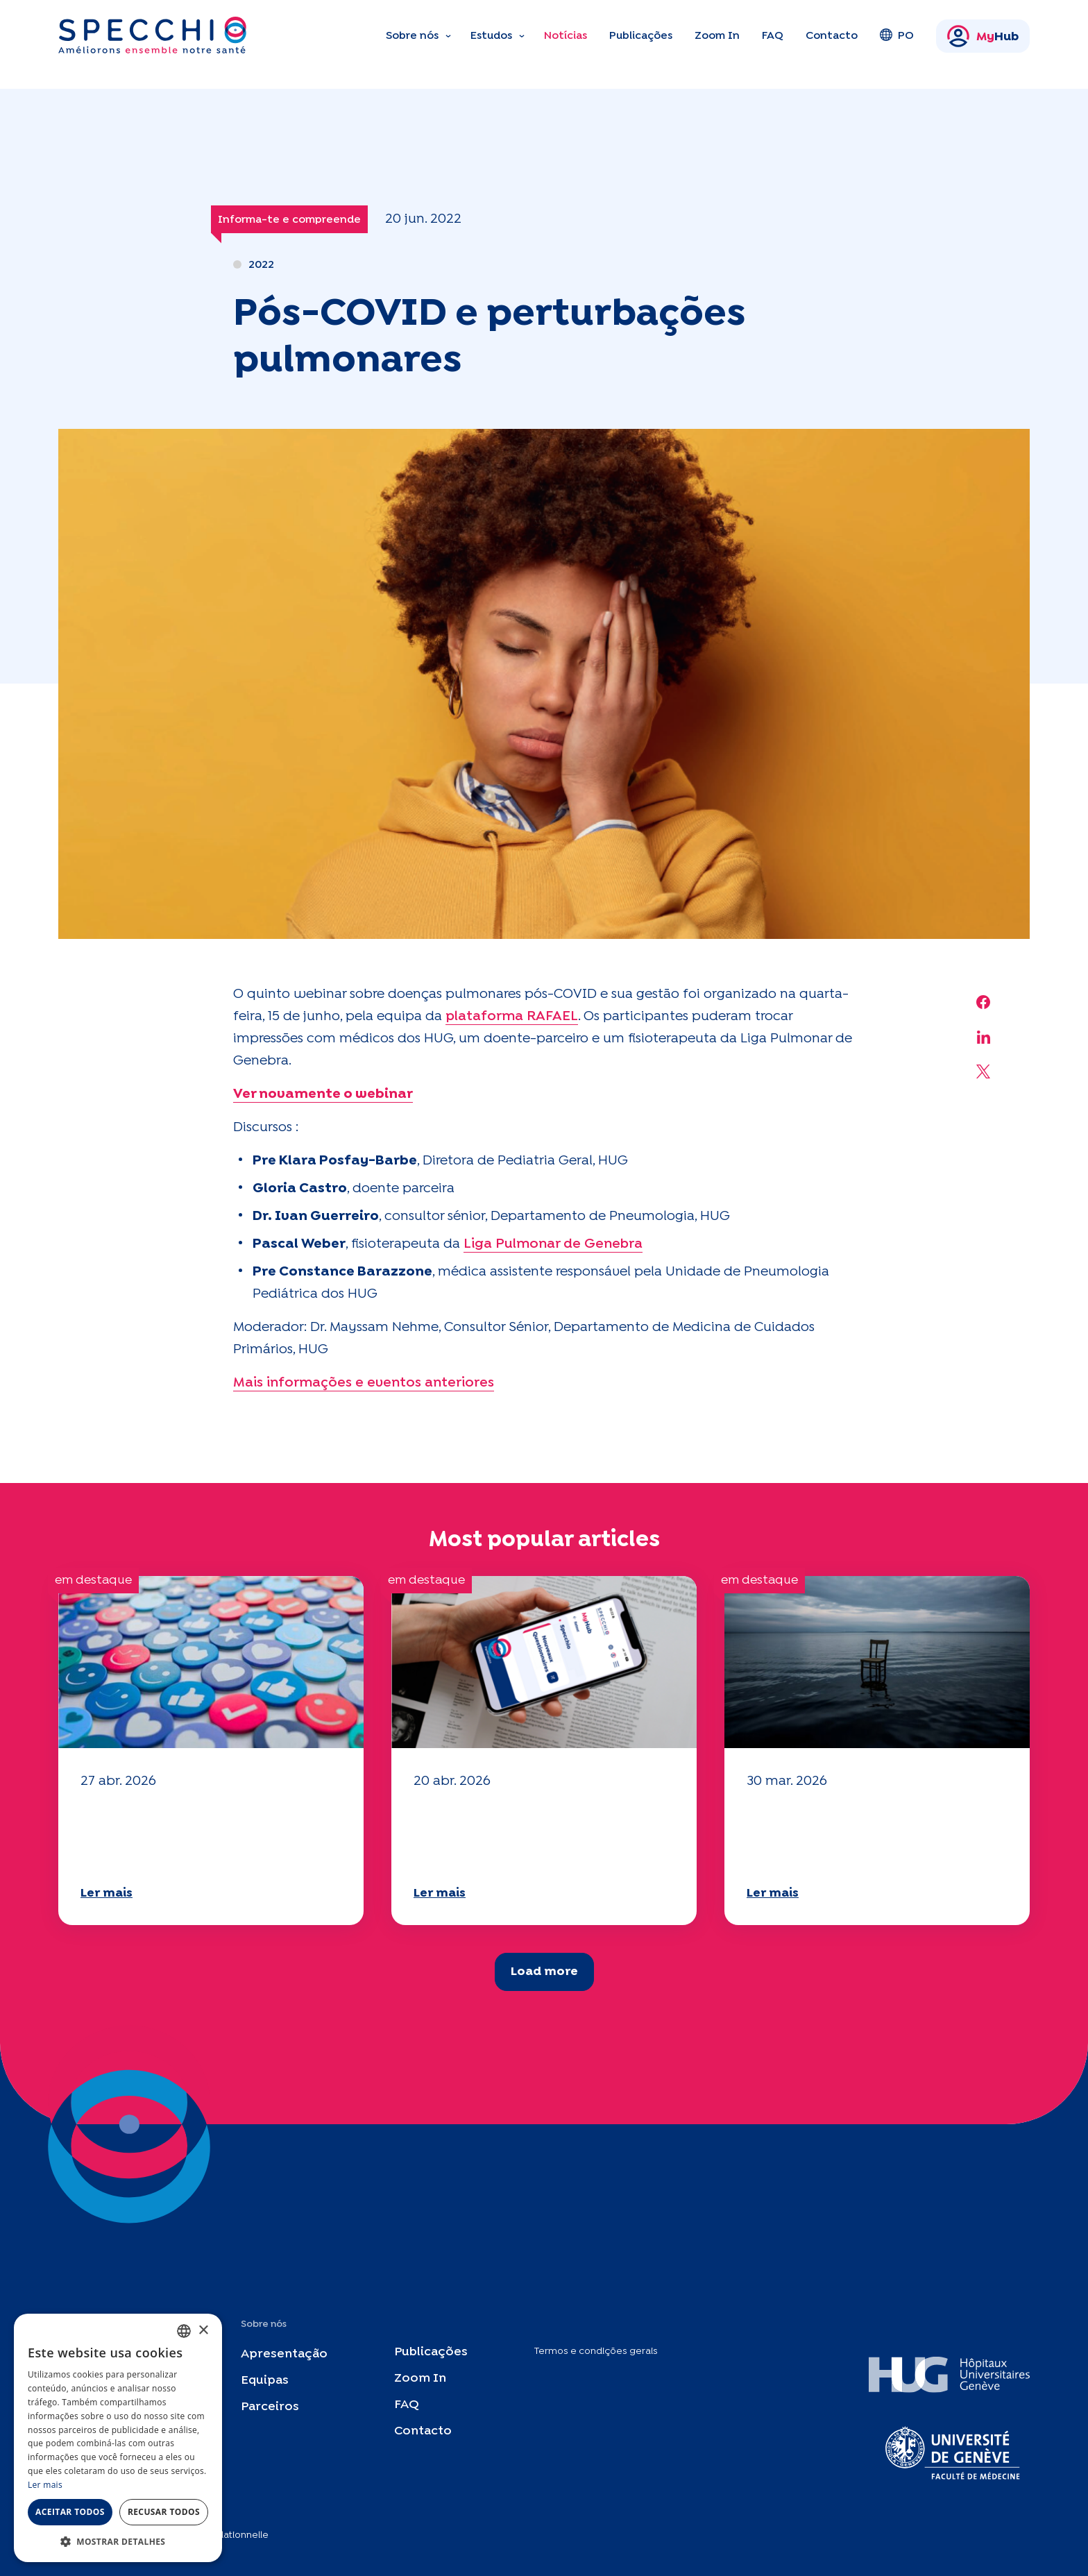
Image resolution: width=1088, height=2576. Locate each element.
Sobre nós (412, 35)
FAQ (772, 35)
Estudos (491, 35)
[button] (118, 2541)
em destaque (93, 1580)
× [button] (203, 2330)
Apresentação (284, 2354)
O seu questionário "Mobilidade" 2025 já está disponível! (184, 1835)
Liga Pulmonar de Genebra (553, 1244)
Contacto (832, 35)
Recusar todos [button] (164, 2512)
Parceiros (270, 2407)
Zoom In (717, 35)
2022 (261, 264)
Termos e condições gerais (596, 2351)
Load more (544, 1972)
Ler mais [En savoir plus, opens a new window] (45, 2485)
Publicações (640, 35)
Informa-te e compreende (289, 219)
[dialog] (118, 2438)
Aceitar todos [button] (70, 2512)
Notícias (565, 35)
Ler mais (106, 1893)
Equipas (265, 2380)
